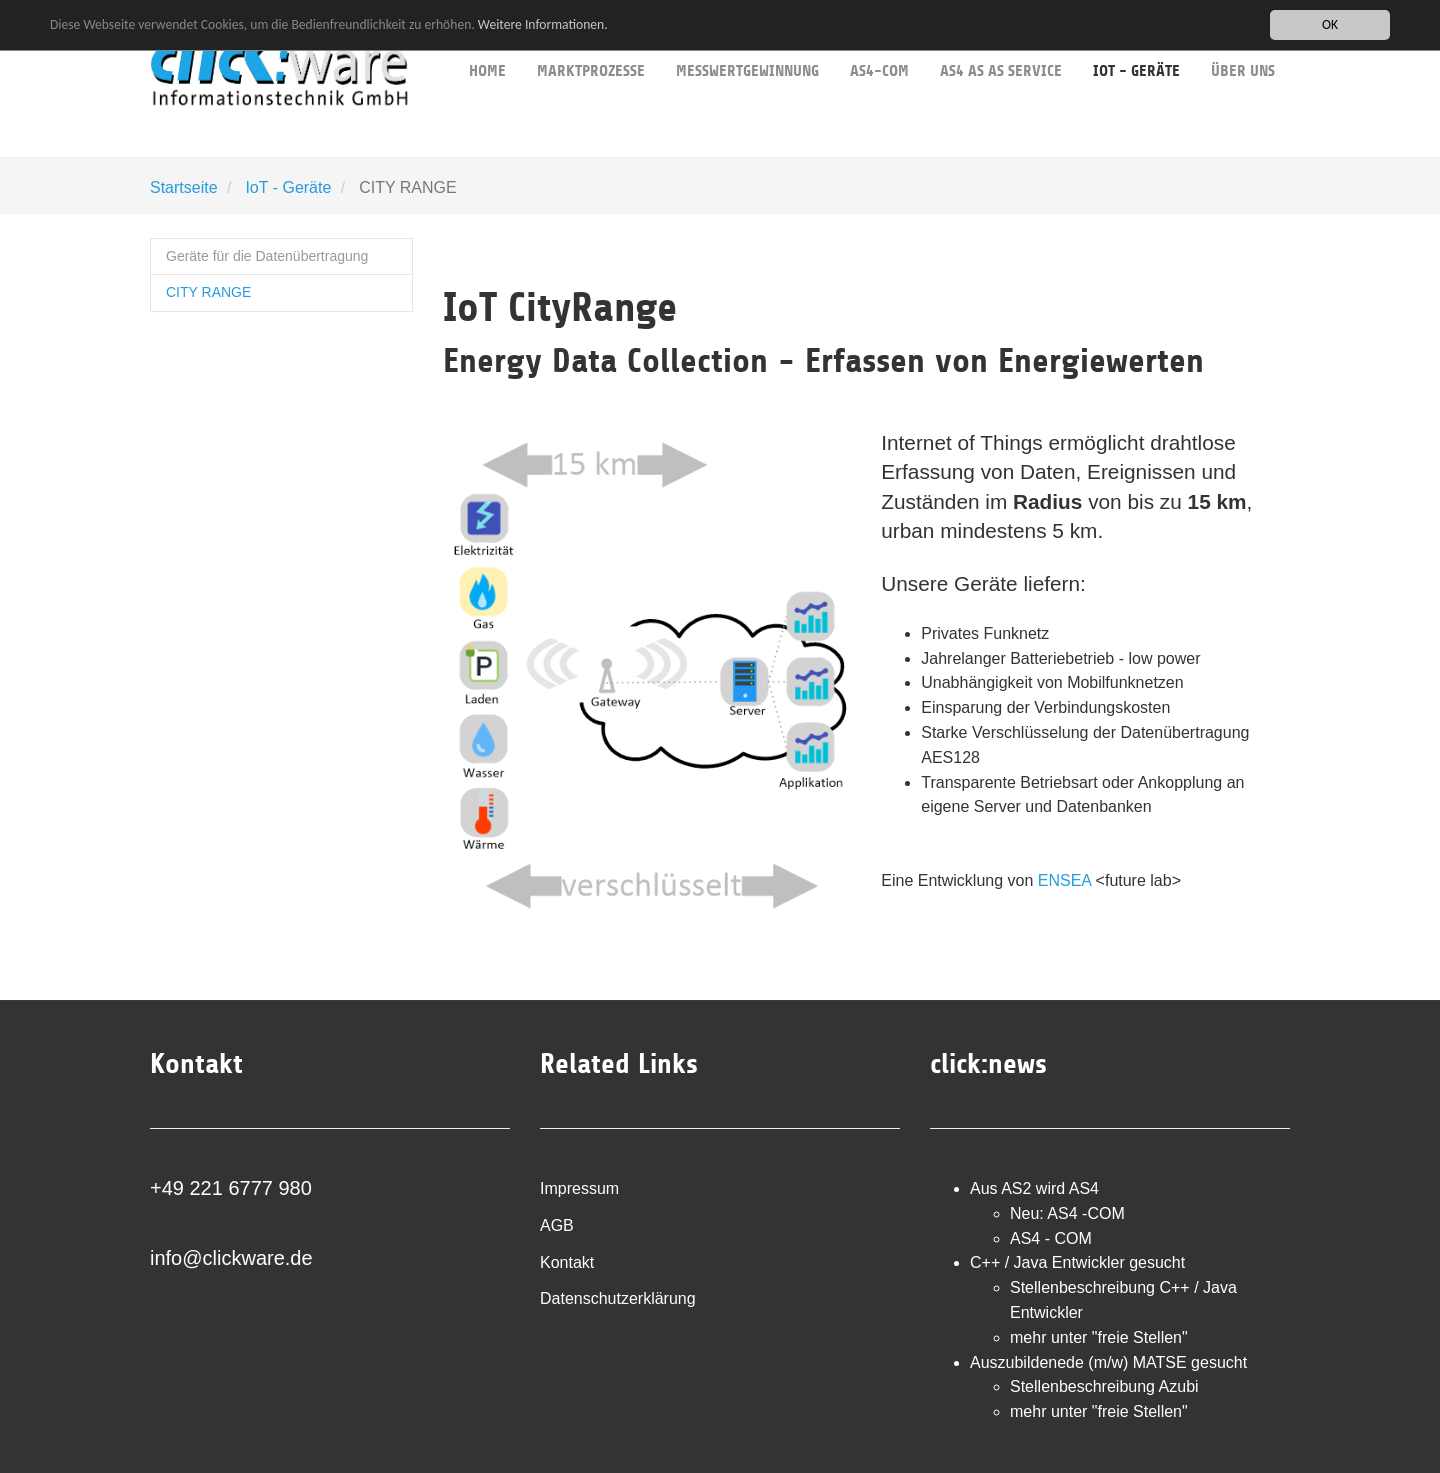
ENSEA (1064, 880)
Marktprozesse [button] (591, 40)
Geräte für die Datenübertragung (267, 256)
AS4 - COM (1051, 1238)
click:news (988, 1064)
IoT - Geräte (288, 187)
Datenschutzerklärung (618, 1298)
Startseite (184, 187)
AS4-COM (879, 40)
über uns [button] (1243, 40)
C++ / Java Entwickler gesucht (1077, 1262)
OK (1330, 24)
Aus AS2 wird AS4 (1034, 1188)
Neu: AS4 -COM (1067, 1213)
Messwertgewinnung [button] (747, 40)
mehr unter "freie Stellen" (1099, 1337)
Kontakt (567, 1262)
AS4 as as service (1001, 40)
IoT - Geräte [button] (1136, 40)
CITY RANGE (208, 292)
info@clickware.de (231, 1258)
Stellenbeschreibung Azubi (1104, 1386)
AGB (557, 1225)
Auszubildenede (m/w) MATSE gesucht (1108, 1362)
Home (487, 40)
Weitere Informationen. (543, 24)
